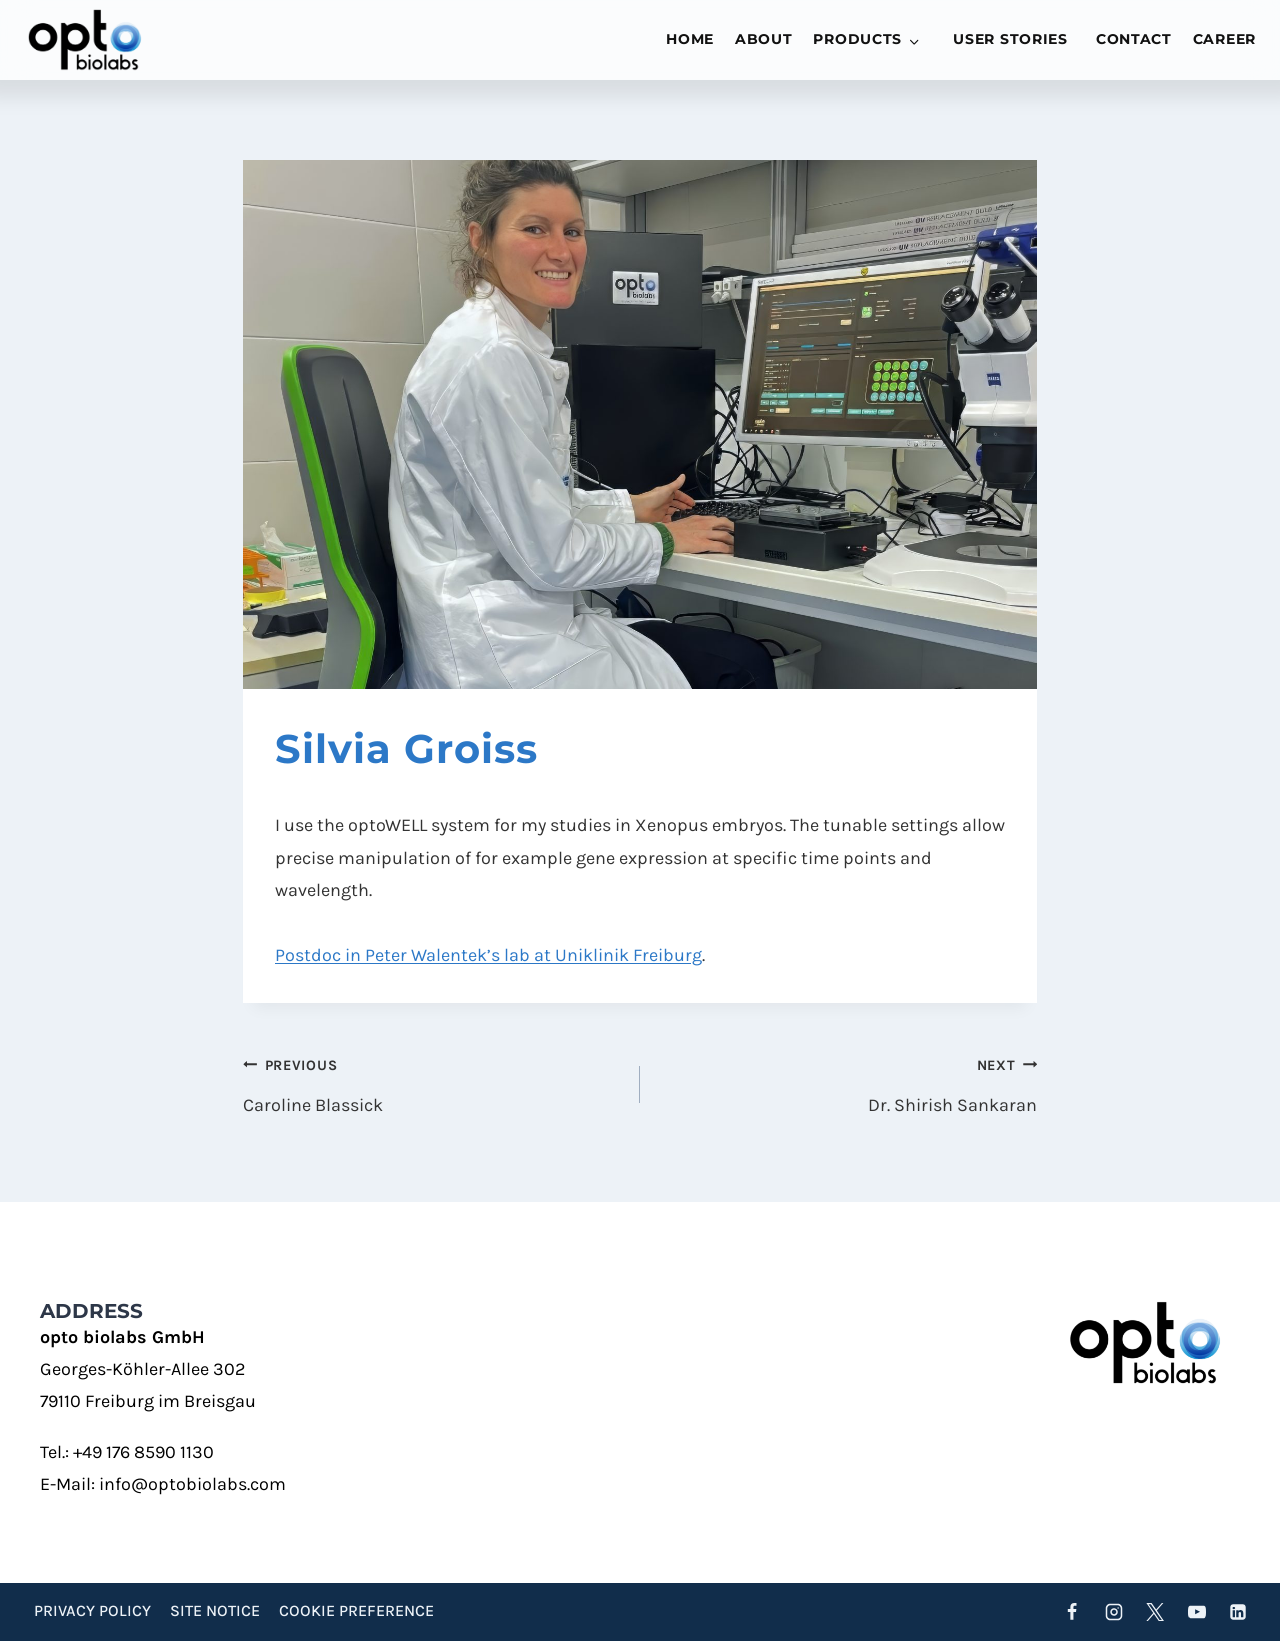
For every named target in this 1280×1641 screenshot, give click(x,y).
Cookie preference (356, 1610)
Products (857, 39)
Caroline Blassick (432, 1082)
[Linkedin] (1238, 1612)
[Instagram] (1114, 1612)
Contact (1134, 39)
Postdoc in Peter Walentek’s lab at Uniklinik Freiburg (488, 955)
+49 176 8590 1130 (143, 1452)
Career (1224, 39)
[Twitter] (1155, 1612)
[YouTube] (1197, 1612)
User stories (1010, 39)
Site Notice (215, 1610)
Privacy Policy (92, 1610)
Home (690, 39)
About (764, 39)
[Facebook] (1072, 1612)
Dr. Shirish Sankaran (847, 1082)
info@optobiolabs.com (192, 1484)
